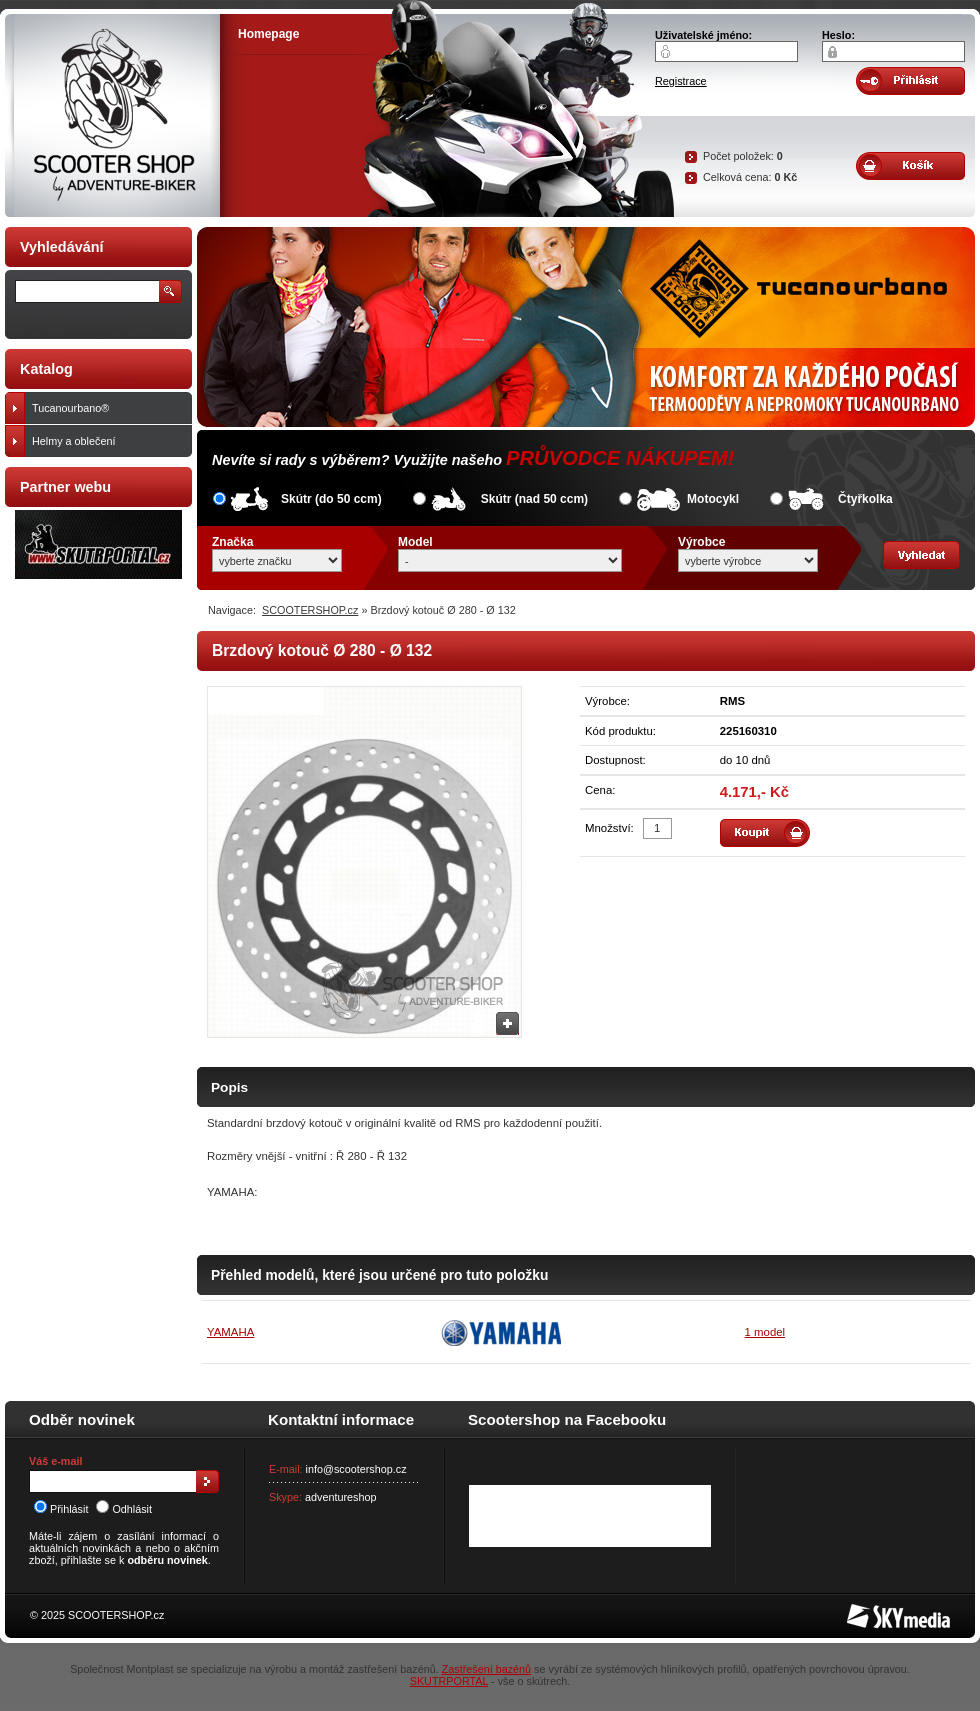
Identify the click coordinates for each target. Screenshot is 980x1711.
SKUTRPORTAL (449, 1681)
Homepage (268, 34)
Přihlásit (61, 1509)
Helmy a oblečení (107, 441)
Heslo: (838, 35)
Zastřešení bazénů (486, 1669)
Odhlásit (124, 1509)
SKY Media (874, 1610)
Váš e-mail (55, 1461)
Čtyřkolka (865, 499)
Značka (232, 542)
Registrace (681, 81)
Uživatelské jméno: (703, 35)
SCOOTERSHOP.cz (310, 610)
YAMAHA (230, 1332)
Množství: (609, 828)
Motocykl (713, 499)
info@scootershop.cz (356, 1469)
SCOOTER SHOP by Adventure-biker (112, 115)
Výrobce (701, 542)
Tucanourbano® (107, 408)
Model (415, 542)
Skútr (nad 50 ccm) (534, 499)
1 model (765, 1332)
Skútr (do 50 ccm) (331, 499)
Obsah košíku (910, 166)
